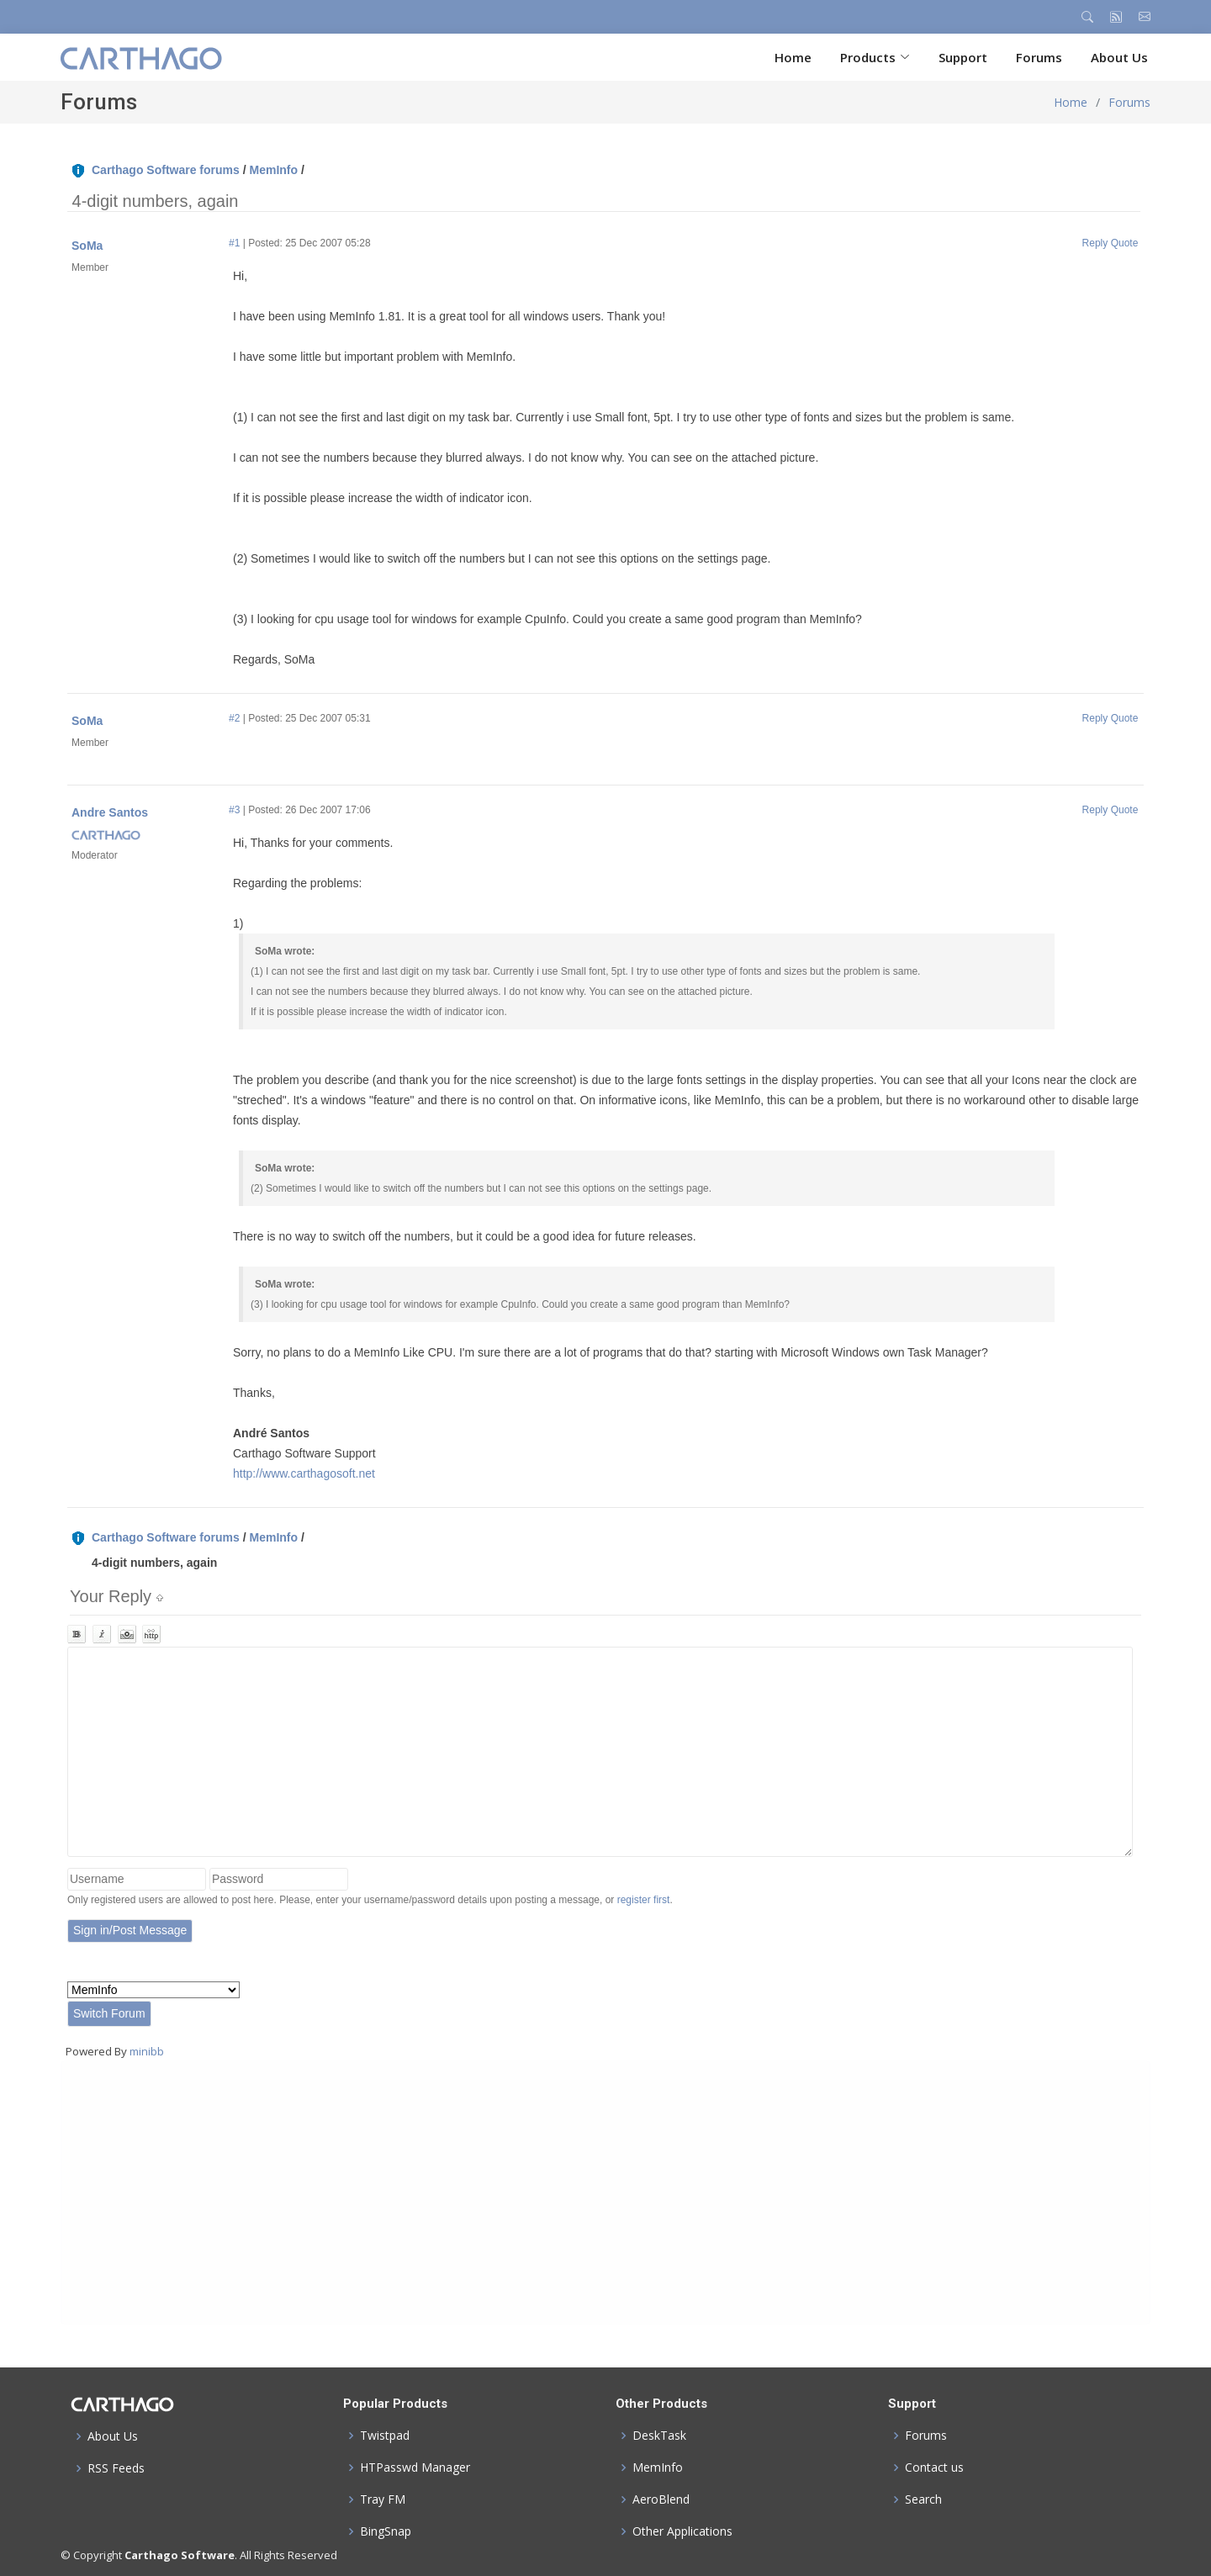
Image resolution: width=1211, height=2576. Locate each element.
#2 (234, 718)
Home (793, 57)
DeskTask (659, 2435)
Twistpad (385, 2435)
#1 (234, 243)
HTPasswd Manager (415, 2467)
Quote (1125, 243)
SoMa (87, 245)
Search (923, 2499)
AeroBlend (661, 2499)
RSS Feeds (116, 2468)
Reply (1095, 243)
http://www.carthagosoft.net (304, 1473)
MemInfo (273, 170)
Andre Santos (109, 812)
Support (963, 57)
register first (643, 1900)
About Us (1119, 57)
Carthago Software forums (166, 170)
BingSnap (385, 2531)
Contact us (934, 2467)
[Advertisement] (579, 2192)
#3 (234, 810)
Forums (1039, 57)
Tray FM (382, 2499)
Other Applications (682, 2531)
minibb (147, 2051)
